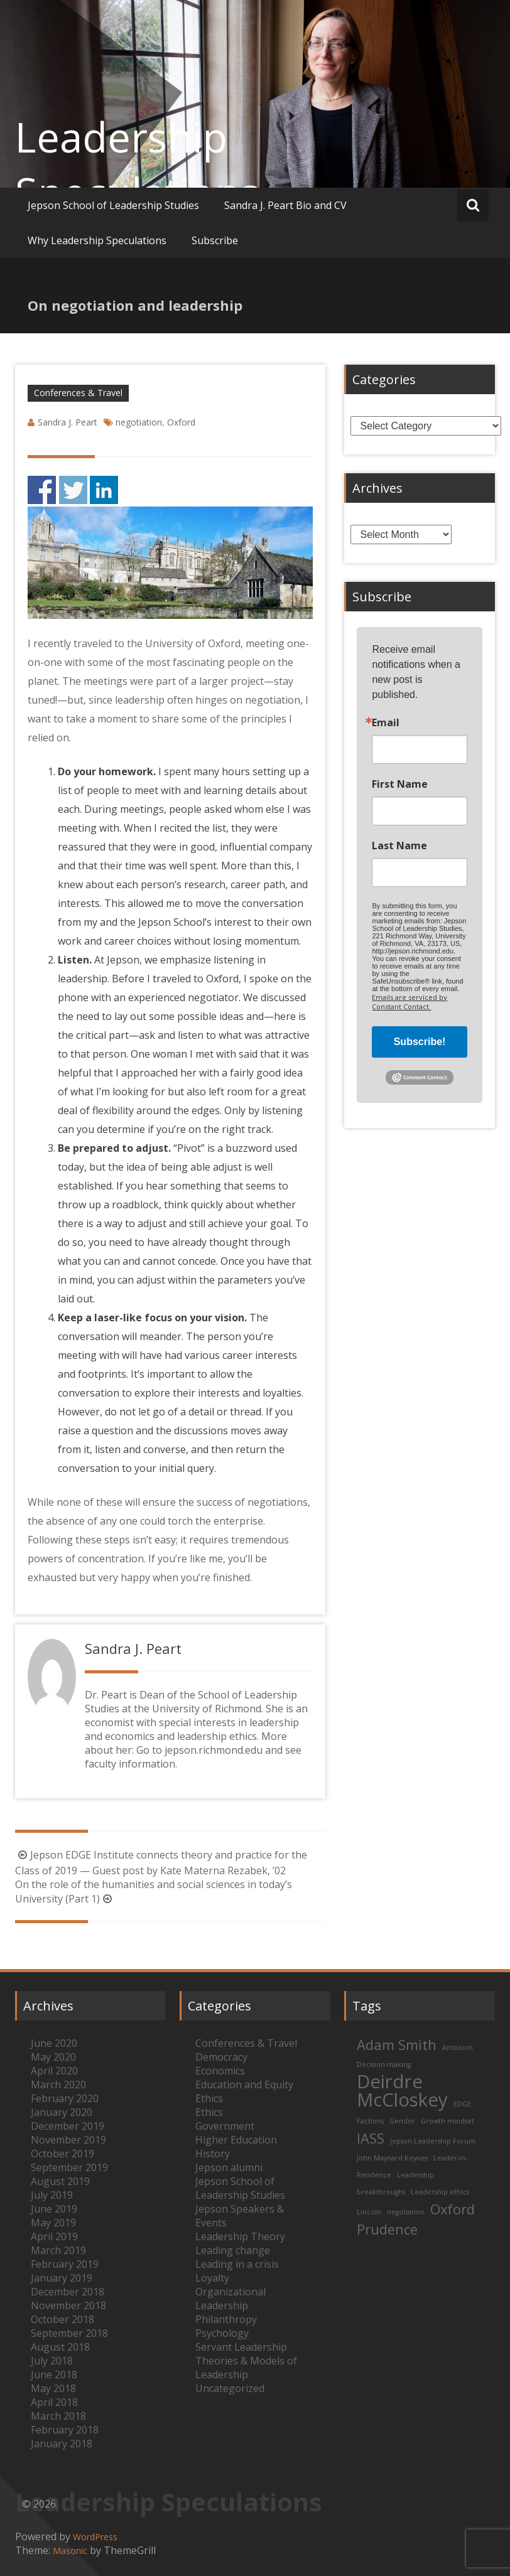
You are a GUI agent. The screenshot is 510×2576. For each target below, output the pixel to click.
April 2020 (54, 2071)
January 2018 (61, 2443)
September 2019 (69, 2167)
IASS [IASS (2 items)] (370, 2138)
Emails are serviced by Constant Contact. (409, 1001)
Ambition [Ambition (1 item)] (457, 2047)
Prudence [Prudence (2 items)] (387, 2229)
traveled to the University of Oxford (157, 643)
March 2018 (58, 2416)
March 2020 (58, 2084)
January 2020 (61, 2112)
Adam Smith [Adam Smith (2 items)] (397, 2045)
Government (224, 2126)
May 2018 (53, 2388)
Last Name (399, 845)
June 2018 (54, 2374)
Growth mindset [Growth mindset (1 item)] (447, 2121)
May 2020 (53, 2057)
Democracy (221, 2057)
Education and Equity (244, 2084)
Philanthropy (226, 2319)
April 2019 (54, 2236)
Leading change (232, 2250)
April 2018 (54, 2402)
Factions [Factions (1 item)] (370, 2121)
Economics (220, 2071)
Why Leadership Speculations (97, 240)
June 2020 (54, 2043)
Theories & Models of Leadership (246, 2367)
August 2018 (60, 2347)
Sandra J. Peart (67, 422)
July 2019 (52, 2195)
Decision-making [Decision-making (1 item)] (384, 2064)
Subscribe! (420, 1041)
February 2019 (65, 2264)
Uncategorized (229, 2388)
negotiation (139, 422)
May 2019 (53, 2223)
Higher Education (236, 2140)
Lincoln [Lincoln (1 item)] (369, 2212)
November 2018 (68, 2305)
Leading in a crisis (237, 2264)
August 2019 (60, 2181)
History (212, 2153)
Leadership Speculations (137, 164)
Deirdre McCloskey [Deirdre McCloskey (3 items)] (402, 2090)
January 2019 (61, 2278)
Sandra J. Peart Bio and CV (285, 205)
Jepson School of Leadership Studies (113, 205)
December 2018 (67, 2292)
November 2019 (68, 2140)
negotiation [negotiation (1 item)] (406, 2212)
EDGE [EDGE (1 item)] (462, 2104)
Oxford (181, 422)
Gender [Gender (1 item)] (402, 2121)
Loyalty (212, 2278)
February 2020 (65, 2098)
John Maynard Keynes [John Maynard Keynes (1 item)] (392, 2158)
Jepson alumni (229, 2167)
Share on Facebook (42, 490)
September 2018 (69, 2333)
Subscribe (215, 240)
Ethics (209, 2098)
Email (385, 722)
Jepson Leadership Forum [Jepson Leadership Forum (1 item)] (432, 2141)
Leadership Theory (240, 2236)
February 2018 (65, 2430)
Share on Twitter (73, 490)
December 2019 (67, 2126)
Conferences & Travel (78, 393)
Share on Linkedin (104, 490)
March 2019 (58, 2250)
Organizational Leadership (230, 2298)
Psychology (222, 2333)
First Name (400, 784)
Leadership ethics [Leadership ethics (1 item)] (440, 2191)
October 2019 (62, 2153)
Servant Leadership (241, 2347)
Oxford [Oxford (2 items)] (452, 2209)
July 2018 (52, 2361)
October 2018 (62, 2319)
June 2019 (54, 2209)
